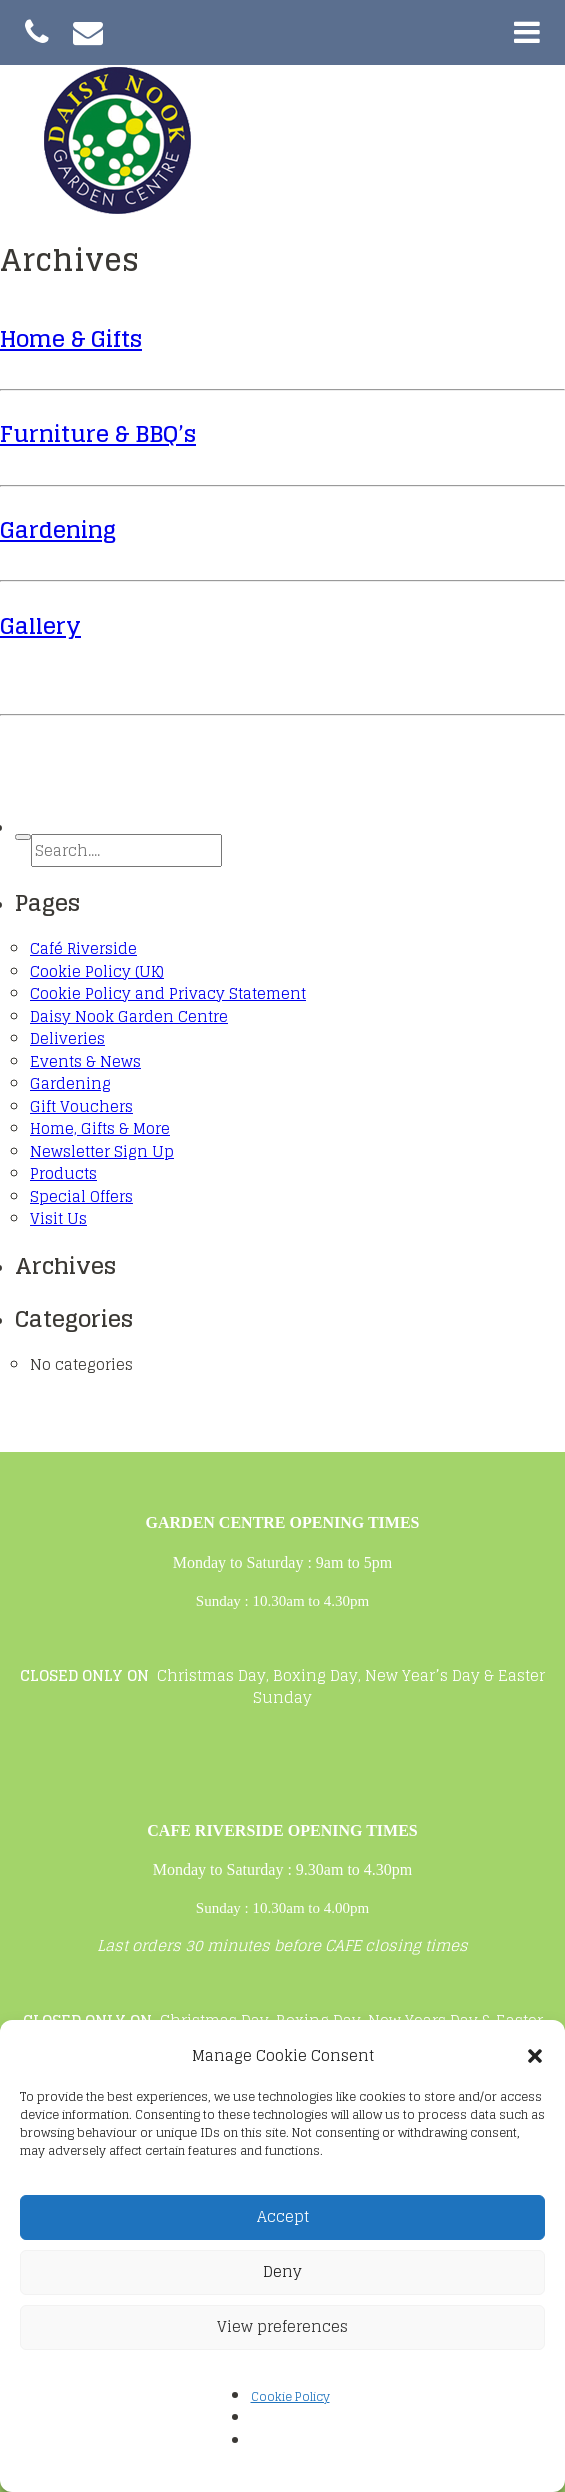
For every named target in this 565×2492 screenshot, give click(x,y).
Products (63, 1173)
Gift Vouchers (81, 1106)
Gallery (40, 625)
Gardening (58, 529)
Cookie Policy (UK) (97, 971)
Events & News (85, 1061)
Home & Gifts (71, 338)
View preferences (282, 2326)
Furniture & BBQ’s (98, 433)
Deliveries (67, 1038)
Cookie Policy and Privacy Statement (168, 993)
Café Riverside (83, 948)
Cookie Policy (290, 2396)
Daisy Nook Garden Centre (129, 1016)
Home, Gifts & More (100, 1128)
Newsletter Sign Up (102, 1151)
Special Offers (81, 1196)
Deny (282, 2271)
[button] (535, 2056)
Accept (283, 2216)
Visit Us (58, 1218)
